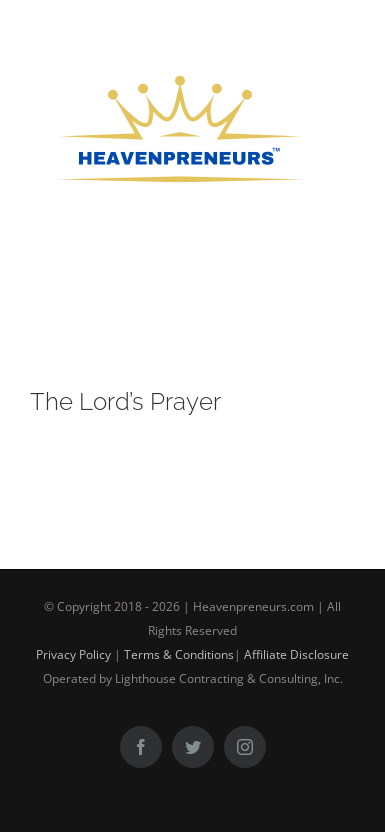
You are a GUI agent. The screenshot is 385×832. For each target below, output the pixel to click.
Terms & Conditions (179, 654)
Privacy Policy (73, 654)
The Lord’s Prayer (125, 401)
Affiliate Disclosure (296, 654)
